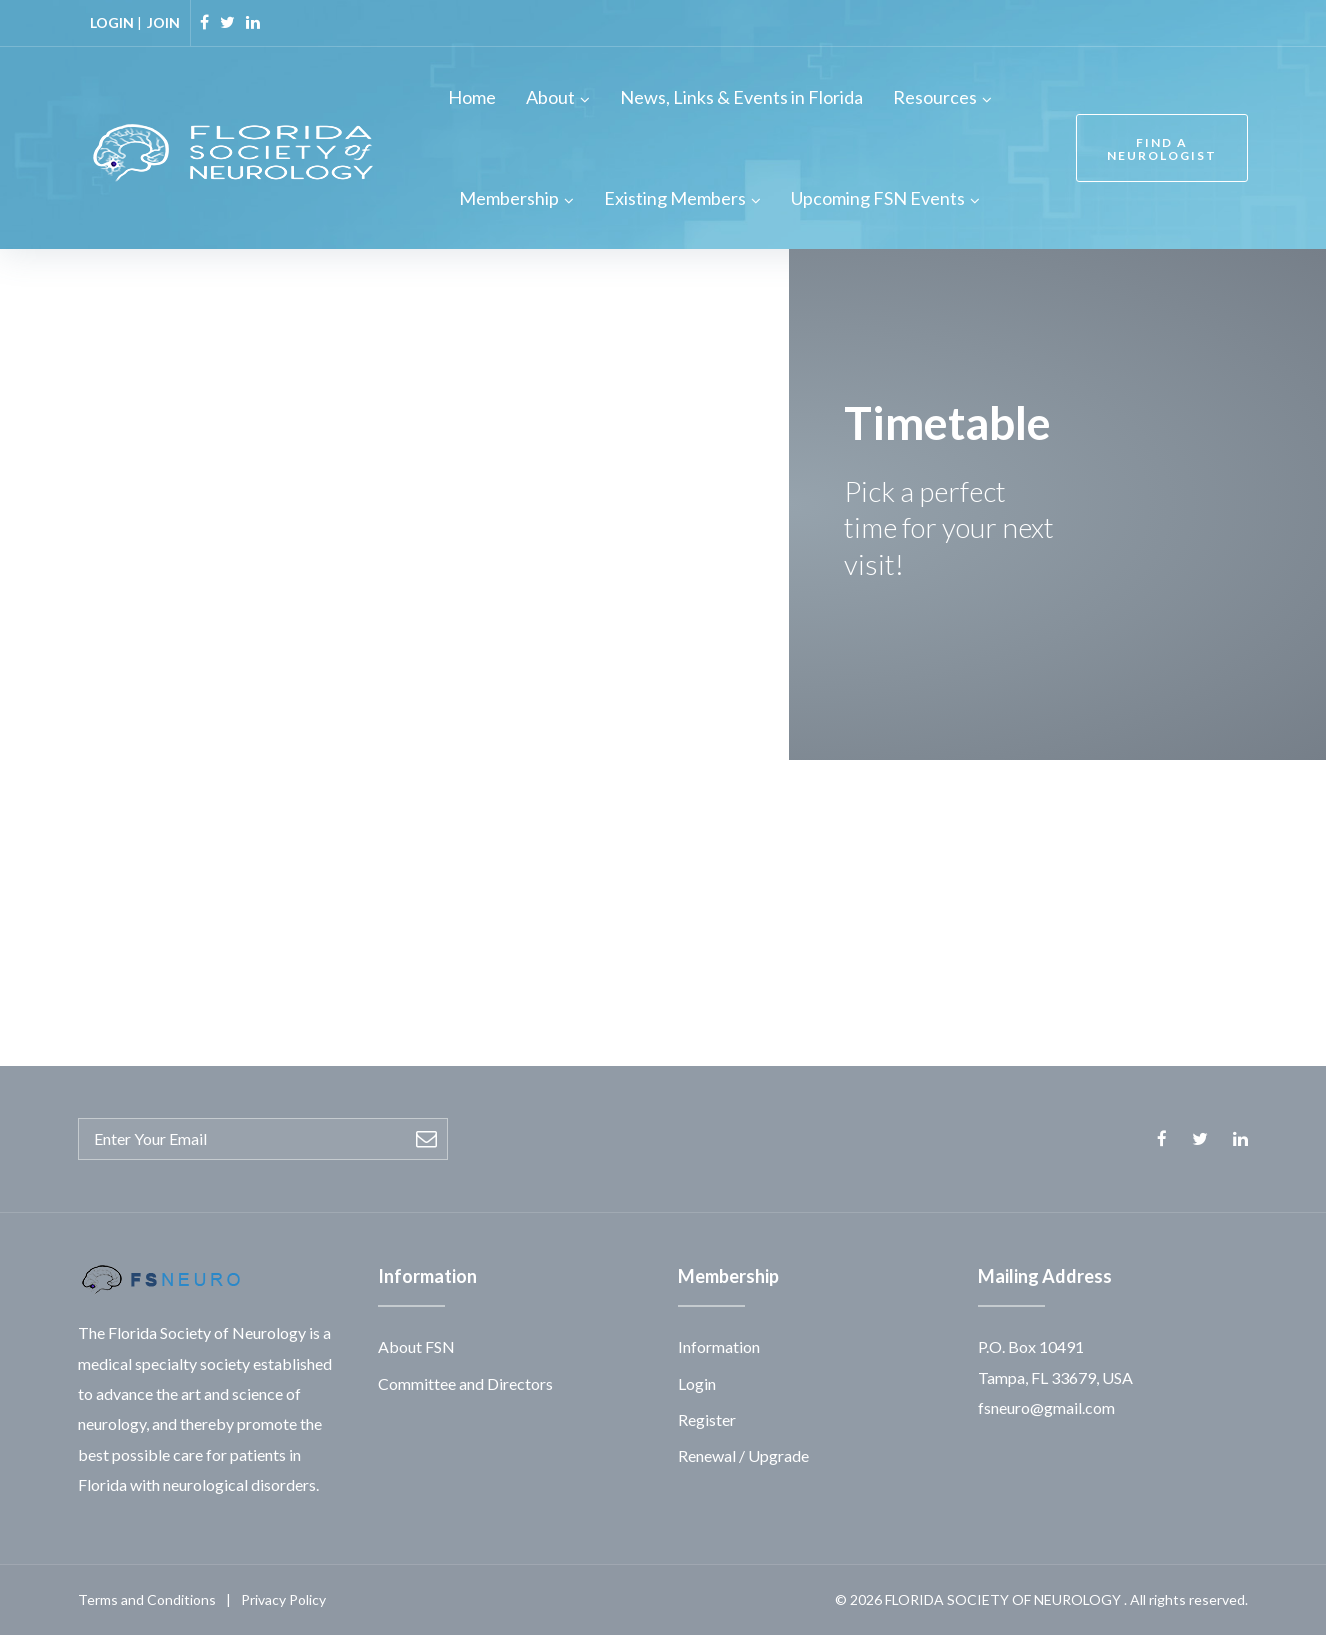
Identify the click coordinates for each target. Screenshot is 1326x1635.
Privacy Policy (283, 1599)
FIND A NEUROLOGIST (1162, 149)
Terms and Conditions (147, 1599)
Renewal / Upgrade (743, 1455)
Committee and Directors (465, 1383)
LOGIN (112, 22)
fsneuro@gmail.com (1046, 1407)
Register (707, 1419)
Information (719, 1346)
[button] (1146, 952)
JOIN (163, 22)
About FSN (416, 1346)
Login (697, 1383)
